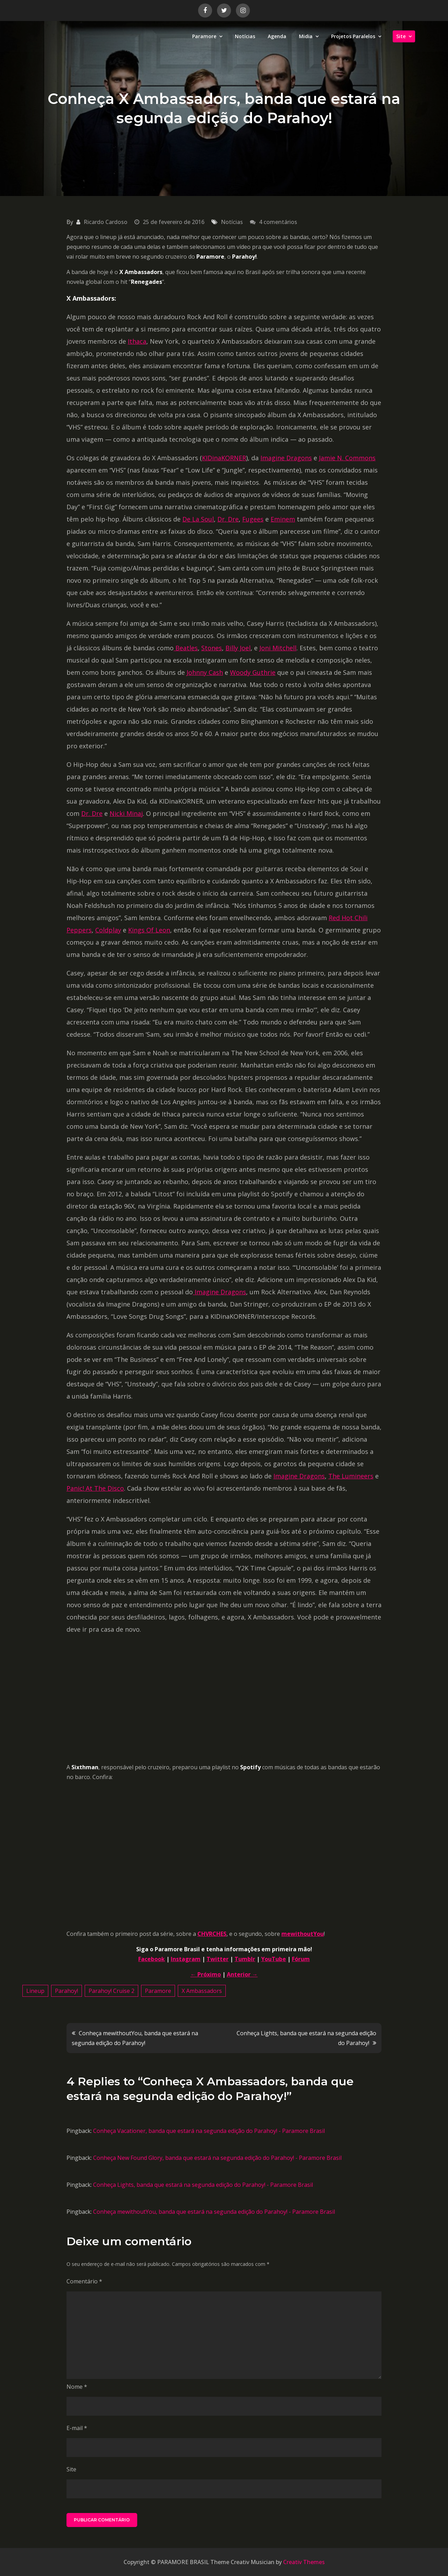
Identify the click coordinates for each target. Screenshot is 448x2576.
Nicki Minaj (126, 813)
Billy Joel (238, 648)
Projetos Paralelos (353, 36)
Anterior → (242, 1974)
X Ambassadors (202, 1991)
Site (401, 36)
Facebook (151, 1959)
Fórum (301, 1959)
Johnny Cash (205, 672)
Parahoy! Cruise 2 (111, 1991)
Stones (211, 648)
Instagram (186, 1959)
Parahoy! (66, 1991)
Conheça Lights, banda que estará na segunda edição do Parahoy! (306, 2038)
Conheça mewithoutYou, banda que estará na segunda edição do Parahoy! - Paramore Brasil (214, 2212)
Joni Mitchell (277, 648)
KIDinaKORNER (224, 458)
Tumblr (244, 1959)
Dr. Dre (228, 519)
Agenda (277, 36)
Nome (76, 2386)
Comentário (84, 2281)
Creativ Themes (304, 2562)
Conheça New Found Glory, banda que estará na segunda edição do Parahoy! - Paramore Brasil (217, 2158)
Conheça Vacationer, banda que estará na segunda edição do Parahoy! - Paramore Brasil (209, 2131)
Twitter (217, 1959)
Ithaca (137, 341)
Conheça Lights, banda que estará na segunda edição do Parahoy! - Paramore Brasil (203, 2185)
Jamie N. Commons (347, 458)
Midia (306, 36)
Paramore (204, 36)
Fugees (253, 519)
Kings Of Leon (149, 930)
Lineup (35, 1991)
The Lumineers (350, 1476)
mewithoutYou (302, 1934)
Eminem (283, 519)
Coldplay (108, 930)
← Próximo (205, 1974)
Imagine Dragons (286, 458)
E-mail (76, 2428)
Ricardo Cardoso (105, 222)
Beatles (186, 648)
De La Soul (198, 519)
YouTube (273, 1959)
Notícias (245, 36)
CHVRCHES (211, 1934)
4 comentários (278, 222)
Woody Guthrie (252, 672)
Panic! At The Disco (95, 1488)
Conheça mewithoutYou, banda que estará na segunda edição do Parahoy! (135, 2038)
